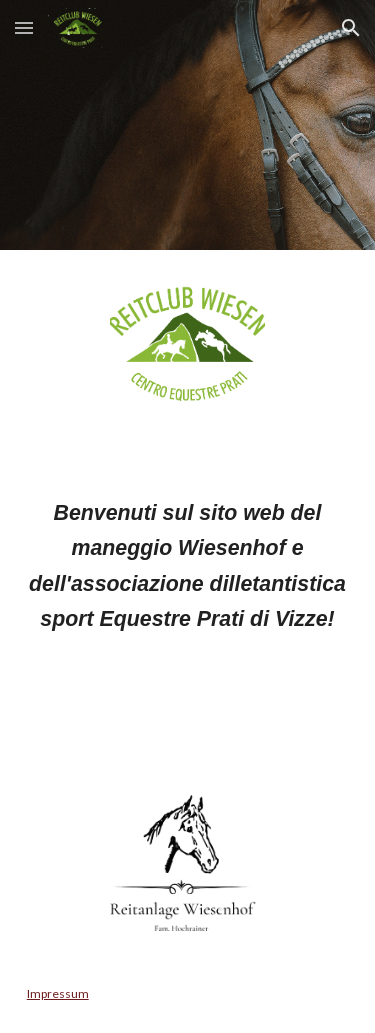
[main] (188, 602)
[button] (24, 27)
